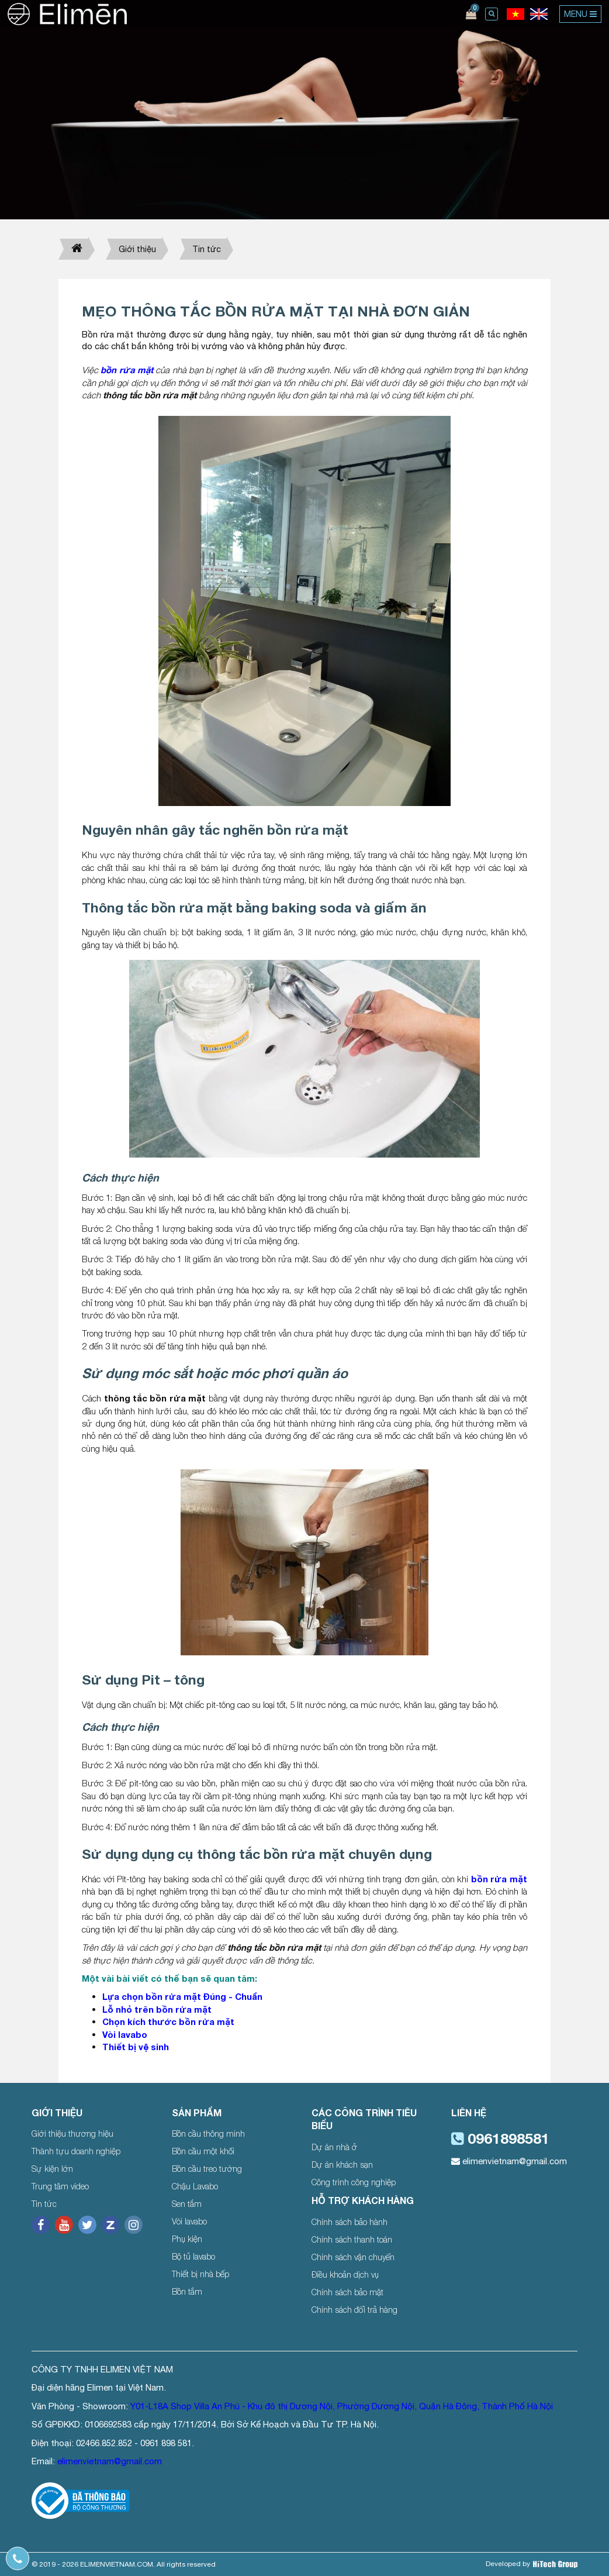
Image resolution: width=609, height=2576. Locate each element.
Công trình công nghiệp (354, 2182)
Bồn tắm (187, 2291)
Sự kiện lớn (52, 2169)
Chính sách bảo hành (349, 2222)
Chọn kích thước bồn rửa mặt (168, 2021)
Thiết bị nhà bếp (200, 2274)
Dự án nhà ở (334, 2147)
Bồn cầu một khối (203, 2151)
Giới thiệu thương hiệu (72, 2133)
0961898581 (500, 2138)
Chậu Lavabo (195, 2186)
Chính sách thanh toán (352, 2239)
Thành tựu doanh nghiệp (76, 2151)
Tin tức (206, 249)
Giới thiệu (137, 249)
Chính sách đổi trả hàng (354, 2310)
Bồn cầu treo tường (207, 2169)
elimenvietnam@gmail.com (509, 2161)
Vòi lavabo (124, 2034)
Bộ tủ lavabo (193, 2256)
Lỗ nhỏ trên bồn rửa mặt (157, 2009)
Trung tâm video (60, 2186)
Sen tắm (187, 2204)
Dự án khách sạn (342, 2164)
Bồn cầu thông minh (208, 2133)
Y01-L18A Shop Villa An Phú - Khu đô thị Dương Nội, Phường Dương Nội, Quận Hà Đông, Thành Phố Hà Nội (341, 2406)
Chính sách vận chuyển (353, 2257)
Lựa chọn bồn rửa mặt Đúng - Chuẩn (182, 1996)
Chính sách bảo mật (347, 2292)
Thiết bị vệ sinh (135, 2046)
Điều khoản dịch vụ (345, 2274)
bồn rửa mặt (127, 369)
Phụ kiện (187, 2239)
